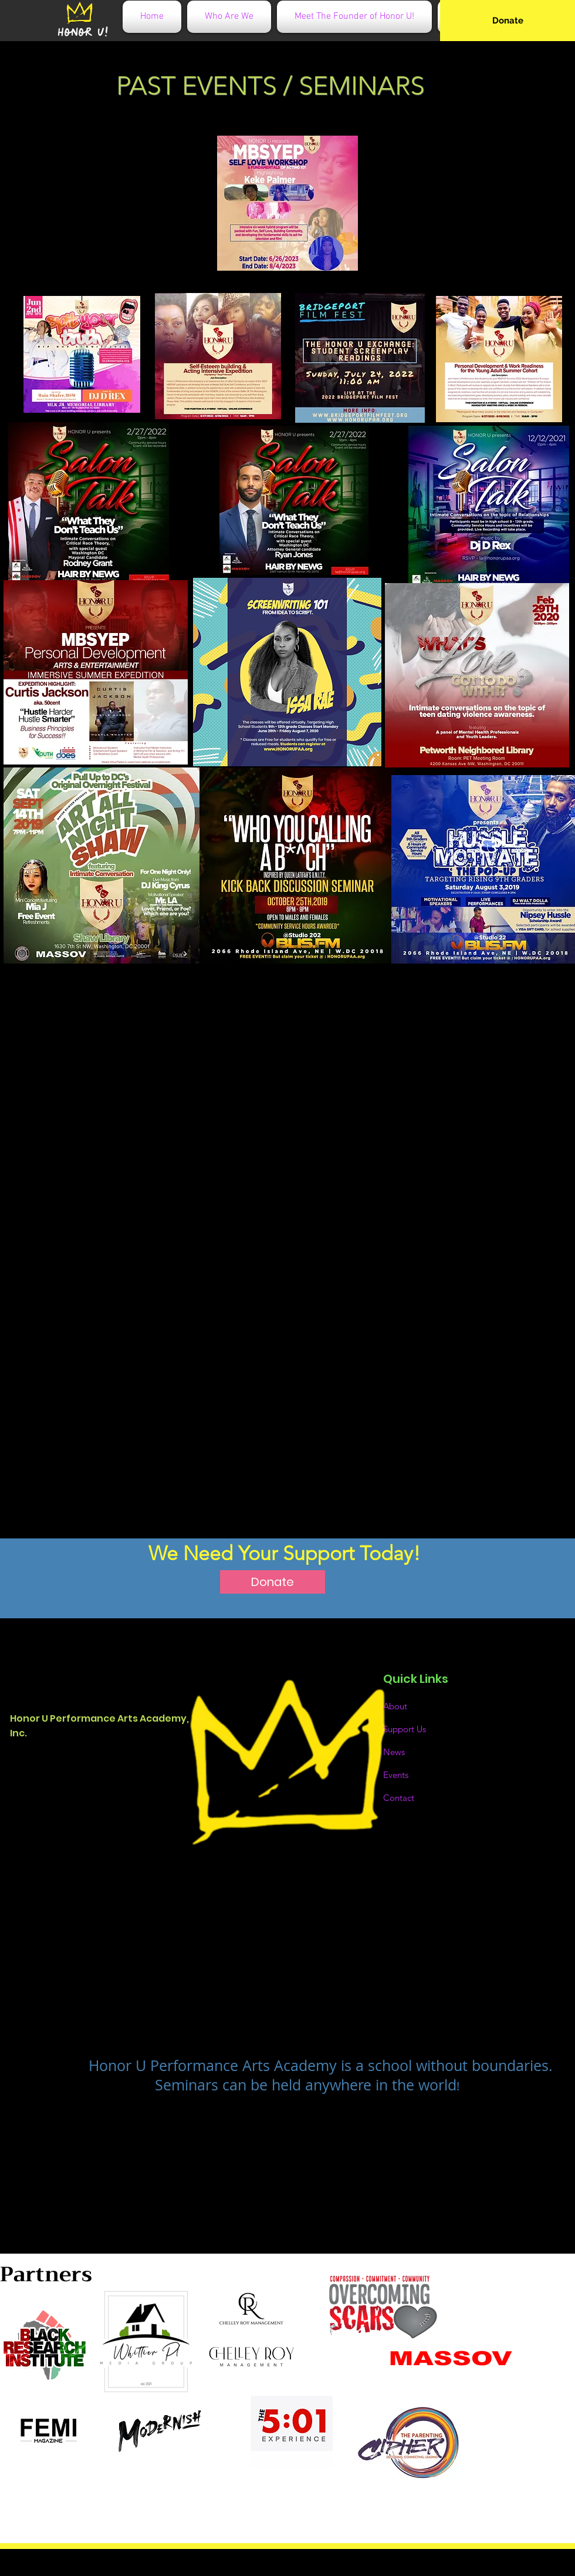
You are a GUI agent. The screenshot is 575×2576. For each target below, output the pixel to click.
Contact (398, 1797)
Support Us (404, 1729)
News (394, 1751)
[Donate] (507, 20)
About (395, 1706)
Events (395, 1774)
